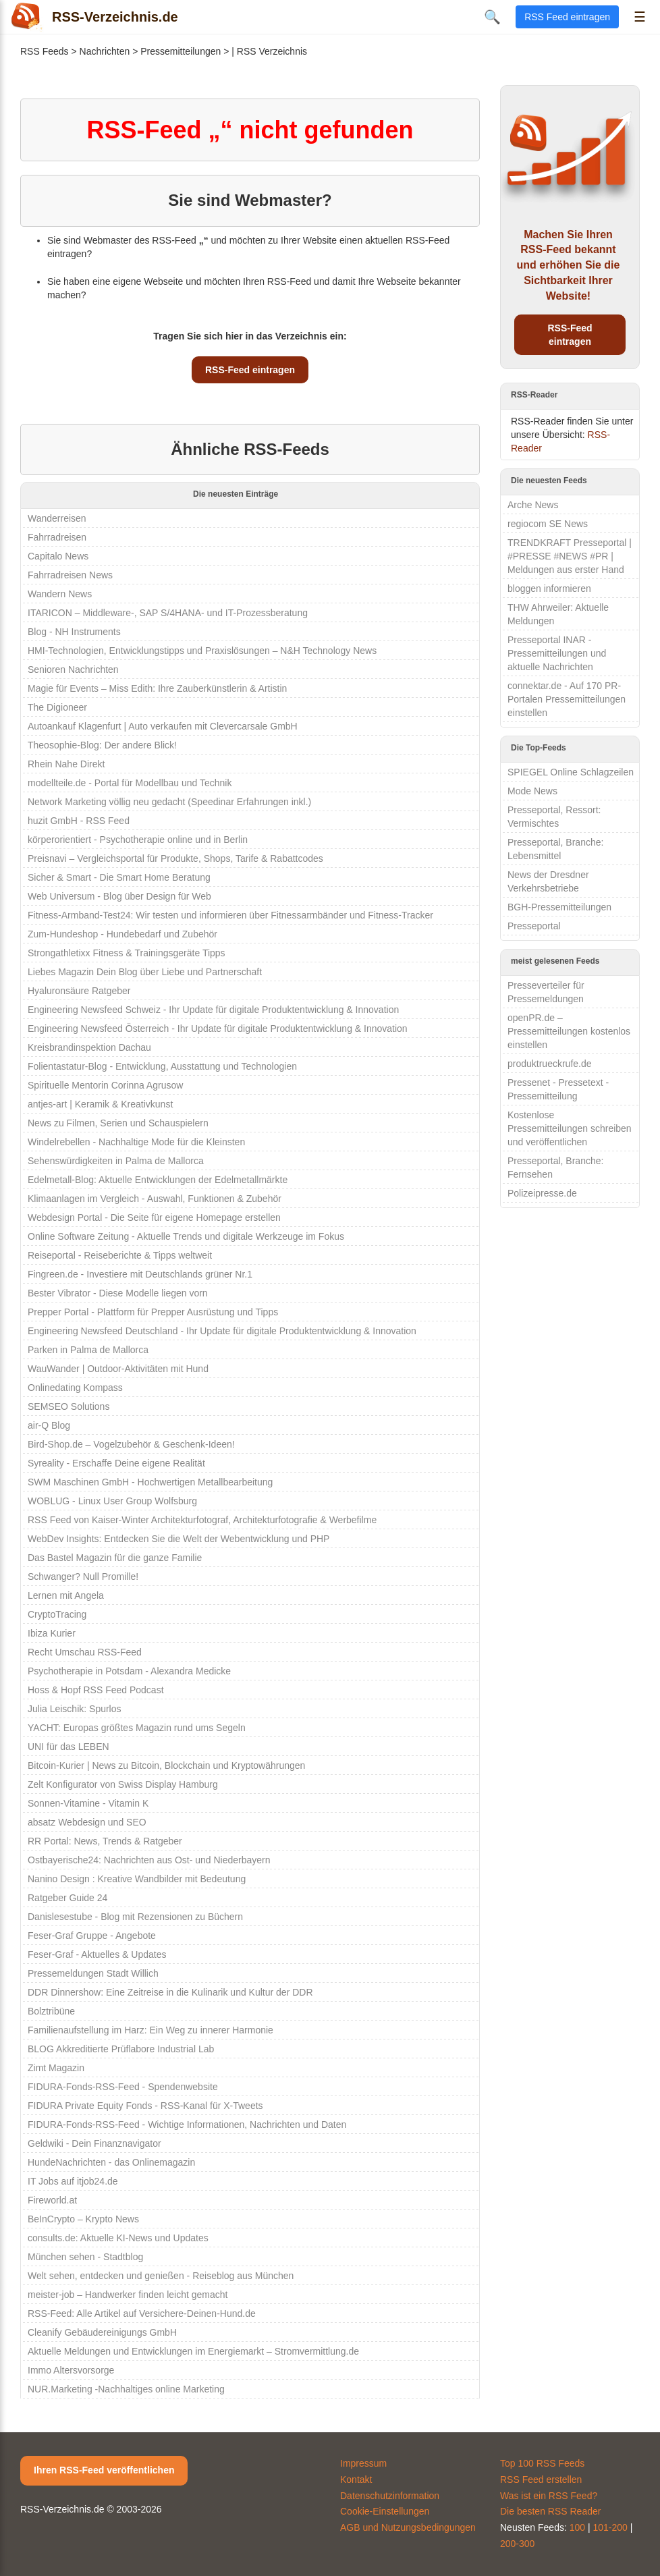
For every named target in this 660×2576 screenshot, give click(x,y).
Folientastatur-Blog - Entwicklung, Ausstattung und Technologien (162, 1066)
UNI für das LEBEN (68, 1746)
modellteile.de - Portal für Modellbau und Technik (129, 782)
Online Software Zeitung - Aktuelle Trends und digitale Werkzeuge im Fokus (186, 1236)
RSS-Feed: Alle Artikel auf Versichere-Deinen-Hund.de (142, 2313)
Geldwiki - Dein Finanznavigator (94, 2143)
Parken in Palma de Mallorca (88, 1349)
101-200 (610, 2527)
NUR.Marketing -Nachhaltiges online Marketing (126, 2389)
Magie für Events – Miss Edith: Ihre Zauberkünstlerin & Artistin (157, 688)
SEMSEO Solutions (68, 1406)
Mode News (532, 791)
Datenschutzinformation (389, 2495)
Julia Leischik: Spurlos (74, 1708)
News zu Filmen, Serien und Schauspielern (118, 1123)
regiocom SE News (547, 523)
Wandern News (60, 593)
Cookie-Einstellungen (384, 2511)
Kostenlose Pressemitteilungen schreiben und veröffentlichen (569, 1128)
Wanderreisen (57, 518)
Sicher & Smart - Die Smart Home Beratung (119, 877)
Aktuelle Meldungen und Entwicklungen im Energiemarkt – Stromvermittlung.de (193, 2351)
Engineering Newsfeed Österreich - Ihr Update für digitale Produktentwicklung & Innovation (218, 1028)
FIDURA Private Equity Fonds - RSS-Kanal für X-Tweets (145, 2105)
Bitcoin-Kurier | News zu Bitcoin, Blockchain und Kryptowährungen (166, 1765)
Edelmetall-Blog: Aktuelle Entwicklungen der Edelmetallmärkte (157, 1179)
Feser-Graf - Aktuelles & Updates (97, 1954)
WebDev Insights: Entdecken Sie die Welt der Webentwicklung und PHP (178, 1538)
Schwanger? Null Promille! (83, 1576)
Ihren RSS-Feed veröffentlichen (104, 2470)
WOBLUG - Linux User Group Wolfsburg (112, 1501)
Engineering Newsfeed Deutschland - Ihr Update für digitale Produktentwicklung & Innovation (222, 1330)
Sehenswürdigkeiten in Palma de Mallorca (116, 1160)
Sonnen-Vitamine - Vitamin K (88, 1803)
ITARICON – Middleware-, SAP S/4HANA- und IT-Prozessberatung (168, 612)
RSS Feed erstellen (541, 2479)
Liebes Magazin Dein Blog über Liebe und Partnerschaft (145, 971)
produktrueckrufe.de (549, 1063)
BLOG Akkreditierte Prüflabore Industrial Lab (121, 2049)
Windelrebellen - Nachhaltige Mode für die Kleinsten (136, 1141)
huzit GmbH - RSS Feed (79, 820)
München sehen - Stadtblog (85, 2256)
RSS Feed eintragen (567, 16)
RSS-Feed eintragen (250, 369)
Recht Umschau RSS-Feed (85, 1652)
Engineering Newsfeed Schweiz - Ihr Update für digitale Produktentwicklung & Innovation (213, 1009)
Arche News (532, 504)
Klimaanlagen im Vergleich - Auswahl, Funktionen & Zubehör (154, 1198)
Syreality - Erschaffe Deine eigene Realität (116, 1463)
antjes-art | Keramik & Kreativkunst (100, 1104)
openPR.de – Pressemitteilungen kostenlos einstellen (568, 1031)
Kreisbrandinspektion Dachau (89, 1047)
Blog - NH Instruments (74, 631)
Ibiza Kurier (52, 1633)
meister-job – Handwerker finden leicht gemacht (127, 2294)
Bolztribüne (51, 2011)
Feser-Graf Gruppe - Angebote (92, 1935)
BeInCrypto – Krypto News (83, 2219)
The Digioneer (57, 707)
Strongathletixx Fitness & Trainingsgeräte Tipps (126, 953)
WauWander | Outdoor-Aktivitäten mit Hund (118, 1368)
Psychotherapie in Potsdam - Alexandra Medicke (129, 1671)
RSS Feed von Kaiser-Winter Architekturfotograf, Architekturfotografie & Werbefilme (202, 1519)
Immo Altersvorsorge (71, 2370)
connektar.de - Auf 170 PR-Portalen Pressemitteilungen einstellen (566, 699)
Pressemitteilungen (180, 51)
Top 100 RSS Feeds (542, 2463)
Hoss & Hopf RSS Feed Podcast (96, 1689)
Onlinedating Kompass (75, 1387)
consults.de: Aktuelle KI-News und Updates (118, 2237)
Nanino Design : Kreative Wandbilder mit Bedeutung (137, 1878)
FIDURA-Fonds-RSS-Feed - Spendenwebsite (123, 2086)
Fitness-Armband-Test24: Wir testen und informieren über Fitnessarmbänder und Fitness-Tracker (230, 915)
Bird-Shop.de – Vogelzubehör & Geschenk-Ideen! (131, 1444)
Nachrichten (105, 51)
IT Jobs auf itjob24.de (73, 2181)
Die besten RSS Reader (550, 2511)
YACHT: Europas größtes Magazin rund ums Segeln (137, 1727)
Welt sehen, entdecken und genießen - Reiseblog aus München (161, 2275)
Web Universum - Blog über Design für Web (119, 896)
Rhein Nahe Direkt (66, 764)
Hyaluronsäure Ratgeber (79, 990)
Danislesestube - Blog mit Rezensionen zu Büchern (135, 1916)
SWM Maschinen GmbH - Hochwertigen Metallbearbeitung (150, 1482)
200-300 (517, 2543)
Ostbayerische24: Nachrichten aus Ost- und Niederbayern (149, 1860)
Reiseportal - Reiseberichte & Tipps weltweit (120, 1255)
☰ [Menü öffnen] (640, 16)
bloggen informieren (549, 588)
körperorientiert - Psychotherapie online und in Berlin (138, 839)
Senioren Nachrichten (73, 669)
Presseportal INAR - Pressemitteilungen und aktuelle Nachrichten (556, 653)
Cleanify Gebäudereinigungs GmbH (102, 2332)
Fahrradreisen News (70, 575)
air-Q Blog (49, 1425)
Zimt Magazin (56, 2067)
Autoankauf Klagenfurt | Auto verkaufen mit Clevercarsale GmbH (163, 726)
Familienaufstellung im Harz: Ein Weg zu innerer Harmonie (150, 2030)
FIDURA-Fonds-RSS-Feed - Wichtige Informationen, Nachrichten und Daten (187, 2124)
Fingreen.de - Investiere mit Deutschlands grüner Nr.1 (140, 1274)
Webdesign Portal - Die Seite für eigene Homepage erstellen (154, 1217)
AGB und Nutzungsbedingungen (408, 2527)
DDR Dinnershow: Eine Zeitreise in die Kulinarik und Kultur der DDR (170, 1992)
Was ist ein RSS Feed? (548, 2495)
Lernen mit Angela (66, 1595)
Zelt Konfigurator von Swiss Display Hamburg (123, 1784)
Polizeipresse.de (542, 1193)
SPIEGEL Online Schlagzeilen (570, 772)
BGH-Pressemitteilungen (559, 907)
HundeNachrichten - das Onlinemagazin (111, 2162)
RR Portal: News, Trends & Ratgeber (105, 1841)
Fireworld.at (52, 2200)
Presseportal (534, 926)
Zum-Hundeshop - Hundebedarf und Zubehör (122, 934)
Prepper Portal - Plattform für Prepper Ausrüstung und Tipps (153, 1312)
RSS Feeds (44, 51)
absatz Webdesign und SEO (87, 1822)
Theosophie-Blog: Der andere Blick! (102, 745)
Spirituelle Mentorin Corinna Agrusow (105, 1085)
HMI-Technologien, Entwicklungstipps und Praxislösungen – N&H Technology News (202, 650)
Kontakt (356, 2479)
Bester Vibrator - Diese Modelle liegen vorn (118, 1293)
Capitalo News (58, 556)
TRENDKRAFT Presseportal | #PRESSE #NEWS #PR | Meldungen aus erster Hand (569, 556)
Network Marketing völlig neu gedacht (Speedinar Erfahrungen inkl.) (169, 801)
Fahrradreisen (57, 537)
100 (577, 2527)
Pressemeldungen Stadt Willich (93, 1973)
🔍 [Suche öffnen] (492, 16)
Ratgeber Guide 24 (67, 1897)
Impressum (363, 2463)
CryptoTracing (57, 1614)
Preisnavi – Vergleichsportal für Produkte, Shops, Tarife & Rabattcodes (175, 858)
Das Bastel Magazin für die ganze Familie (115, 1557)
